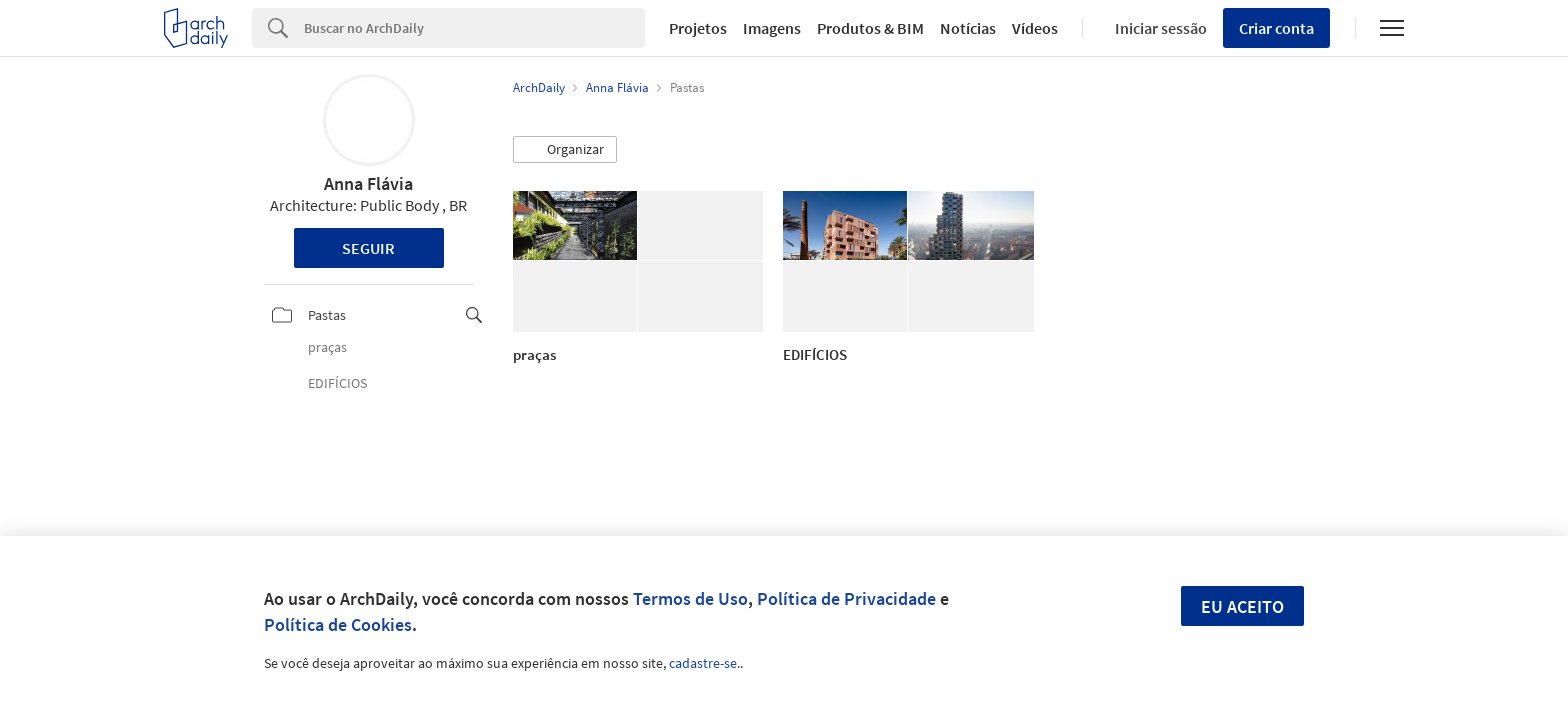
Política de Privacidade (846, 598)
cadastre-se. (704, 663)
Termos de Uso (690, 598)
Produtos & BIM (870, 28)
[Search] (474, 28)
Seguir (368, 248)
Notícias (968, 28)
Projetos (698, 28)
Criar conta (1276, 28)
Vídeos (1035, 28)
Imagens (772, 28)
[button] (565, 150)
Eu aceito (1242, 606)
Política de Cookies (338, 624)
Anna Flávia (368, 183)
